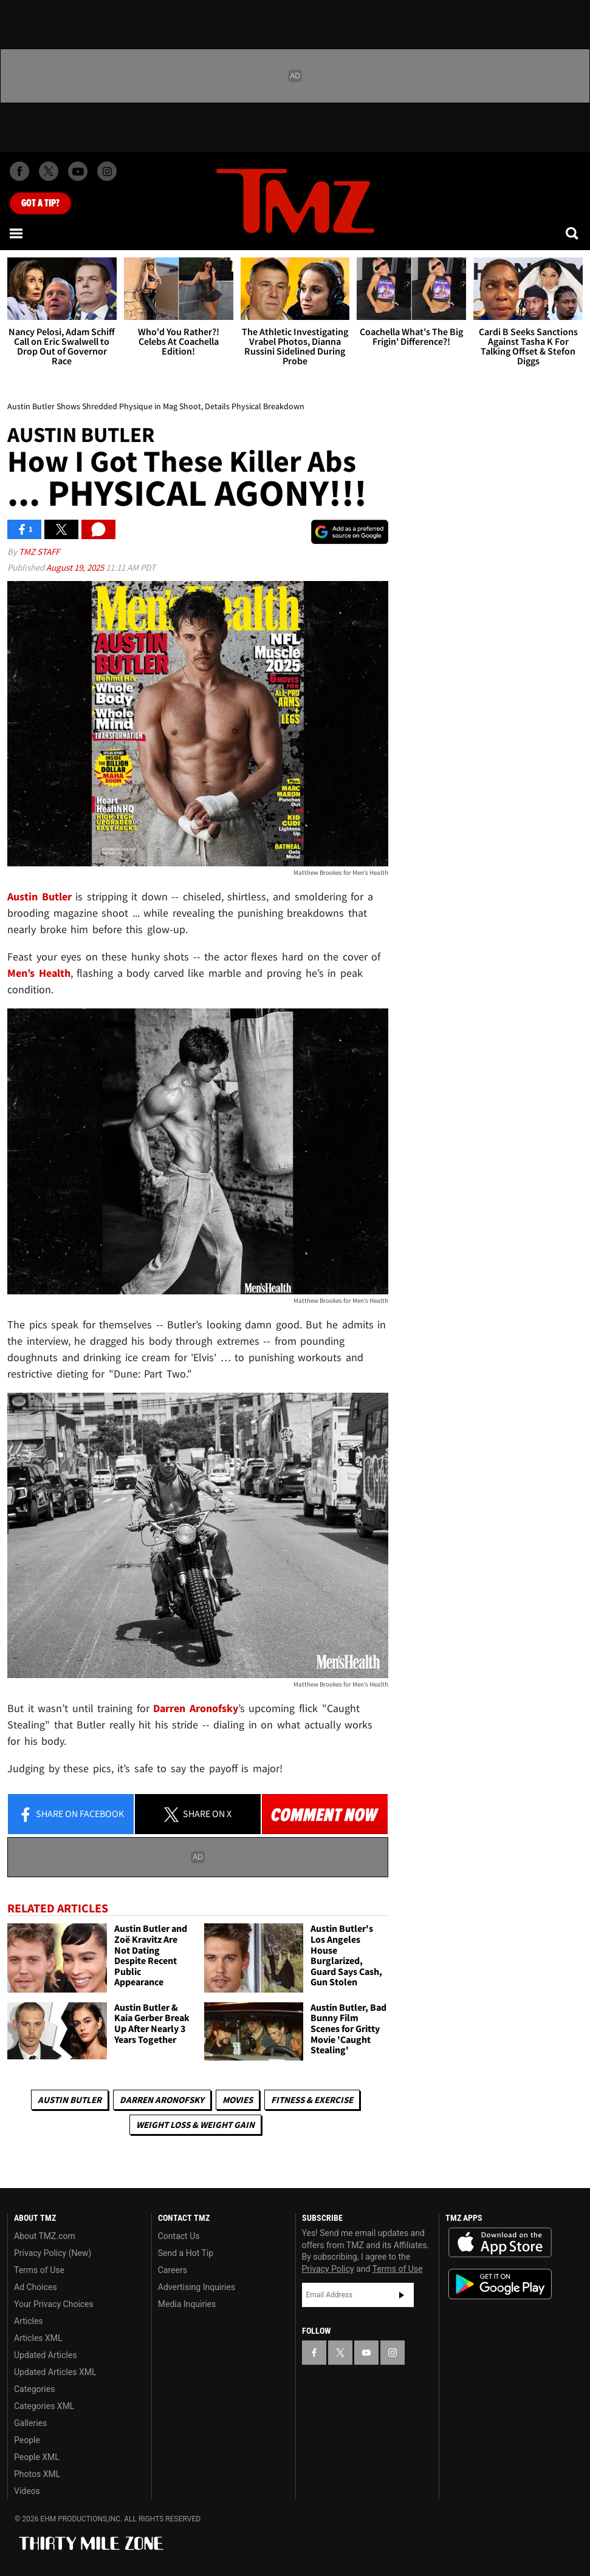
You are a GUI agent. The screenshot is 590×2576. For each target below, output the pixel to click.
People (27, 2440)
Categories (34, 2389)
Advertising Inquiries (196, 2287)
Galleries (30, 2423)
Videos (27, 2491)
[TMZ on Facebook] (19, 171)
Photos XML (37, 2474)
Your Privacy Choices (54, 2304)
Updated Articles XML (55, 2372)
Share (71, 1814)
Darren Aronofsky (162, 2099)
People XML (37, 2457)
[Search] (573, 233)
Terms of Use (39, 2270)
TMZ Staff (39, 551)
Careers (172, 2270)
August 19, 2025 (76, 567)
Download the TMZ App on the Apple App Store (500, 2243)
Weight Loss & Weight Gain (195, 2124)
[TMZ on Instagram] (107, 171)
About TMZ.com (44, 2236)
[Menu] (17, 233)
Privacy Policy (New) (52, 2253)
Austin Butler (69, 2099)
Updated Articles (45, 2355)
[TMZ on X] (48, 171)
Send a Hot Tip (185, 2253)
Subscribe (401, 2295)
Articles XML (38, 2338)
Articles (28, 2321)
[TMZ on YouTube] (366, 2352)
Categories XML (44, 2406)
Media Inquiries (187, 2304)
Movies (237, 2099)
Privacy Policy (328, 2269)
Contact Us (179, 2236)
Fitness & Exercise (312, 2099)
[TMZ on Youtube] (77, 171)
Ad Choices (35, 2287)
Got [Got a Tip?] (40, 203)
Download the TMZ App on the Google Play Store (500, 2284)
